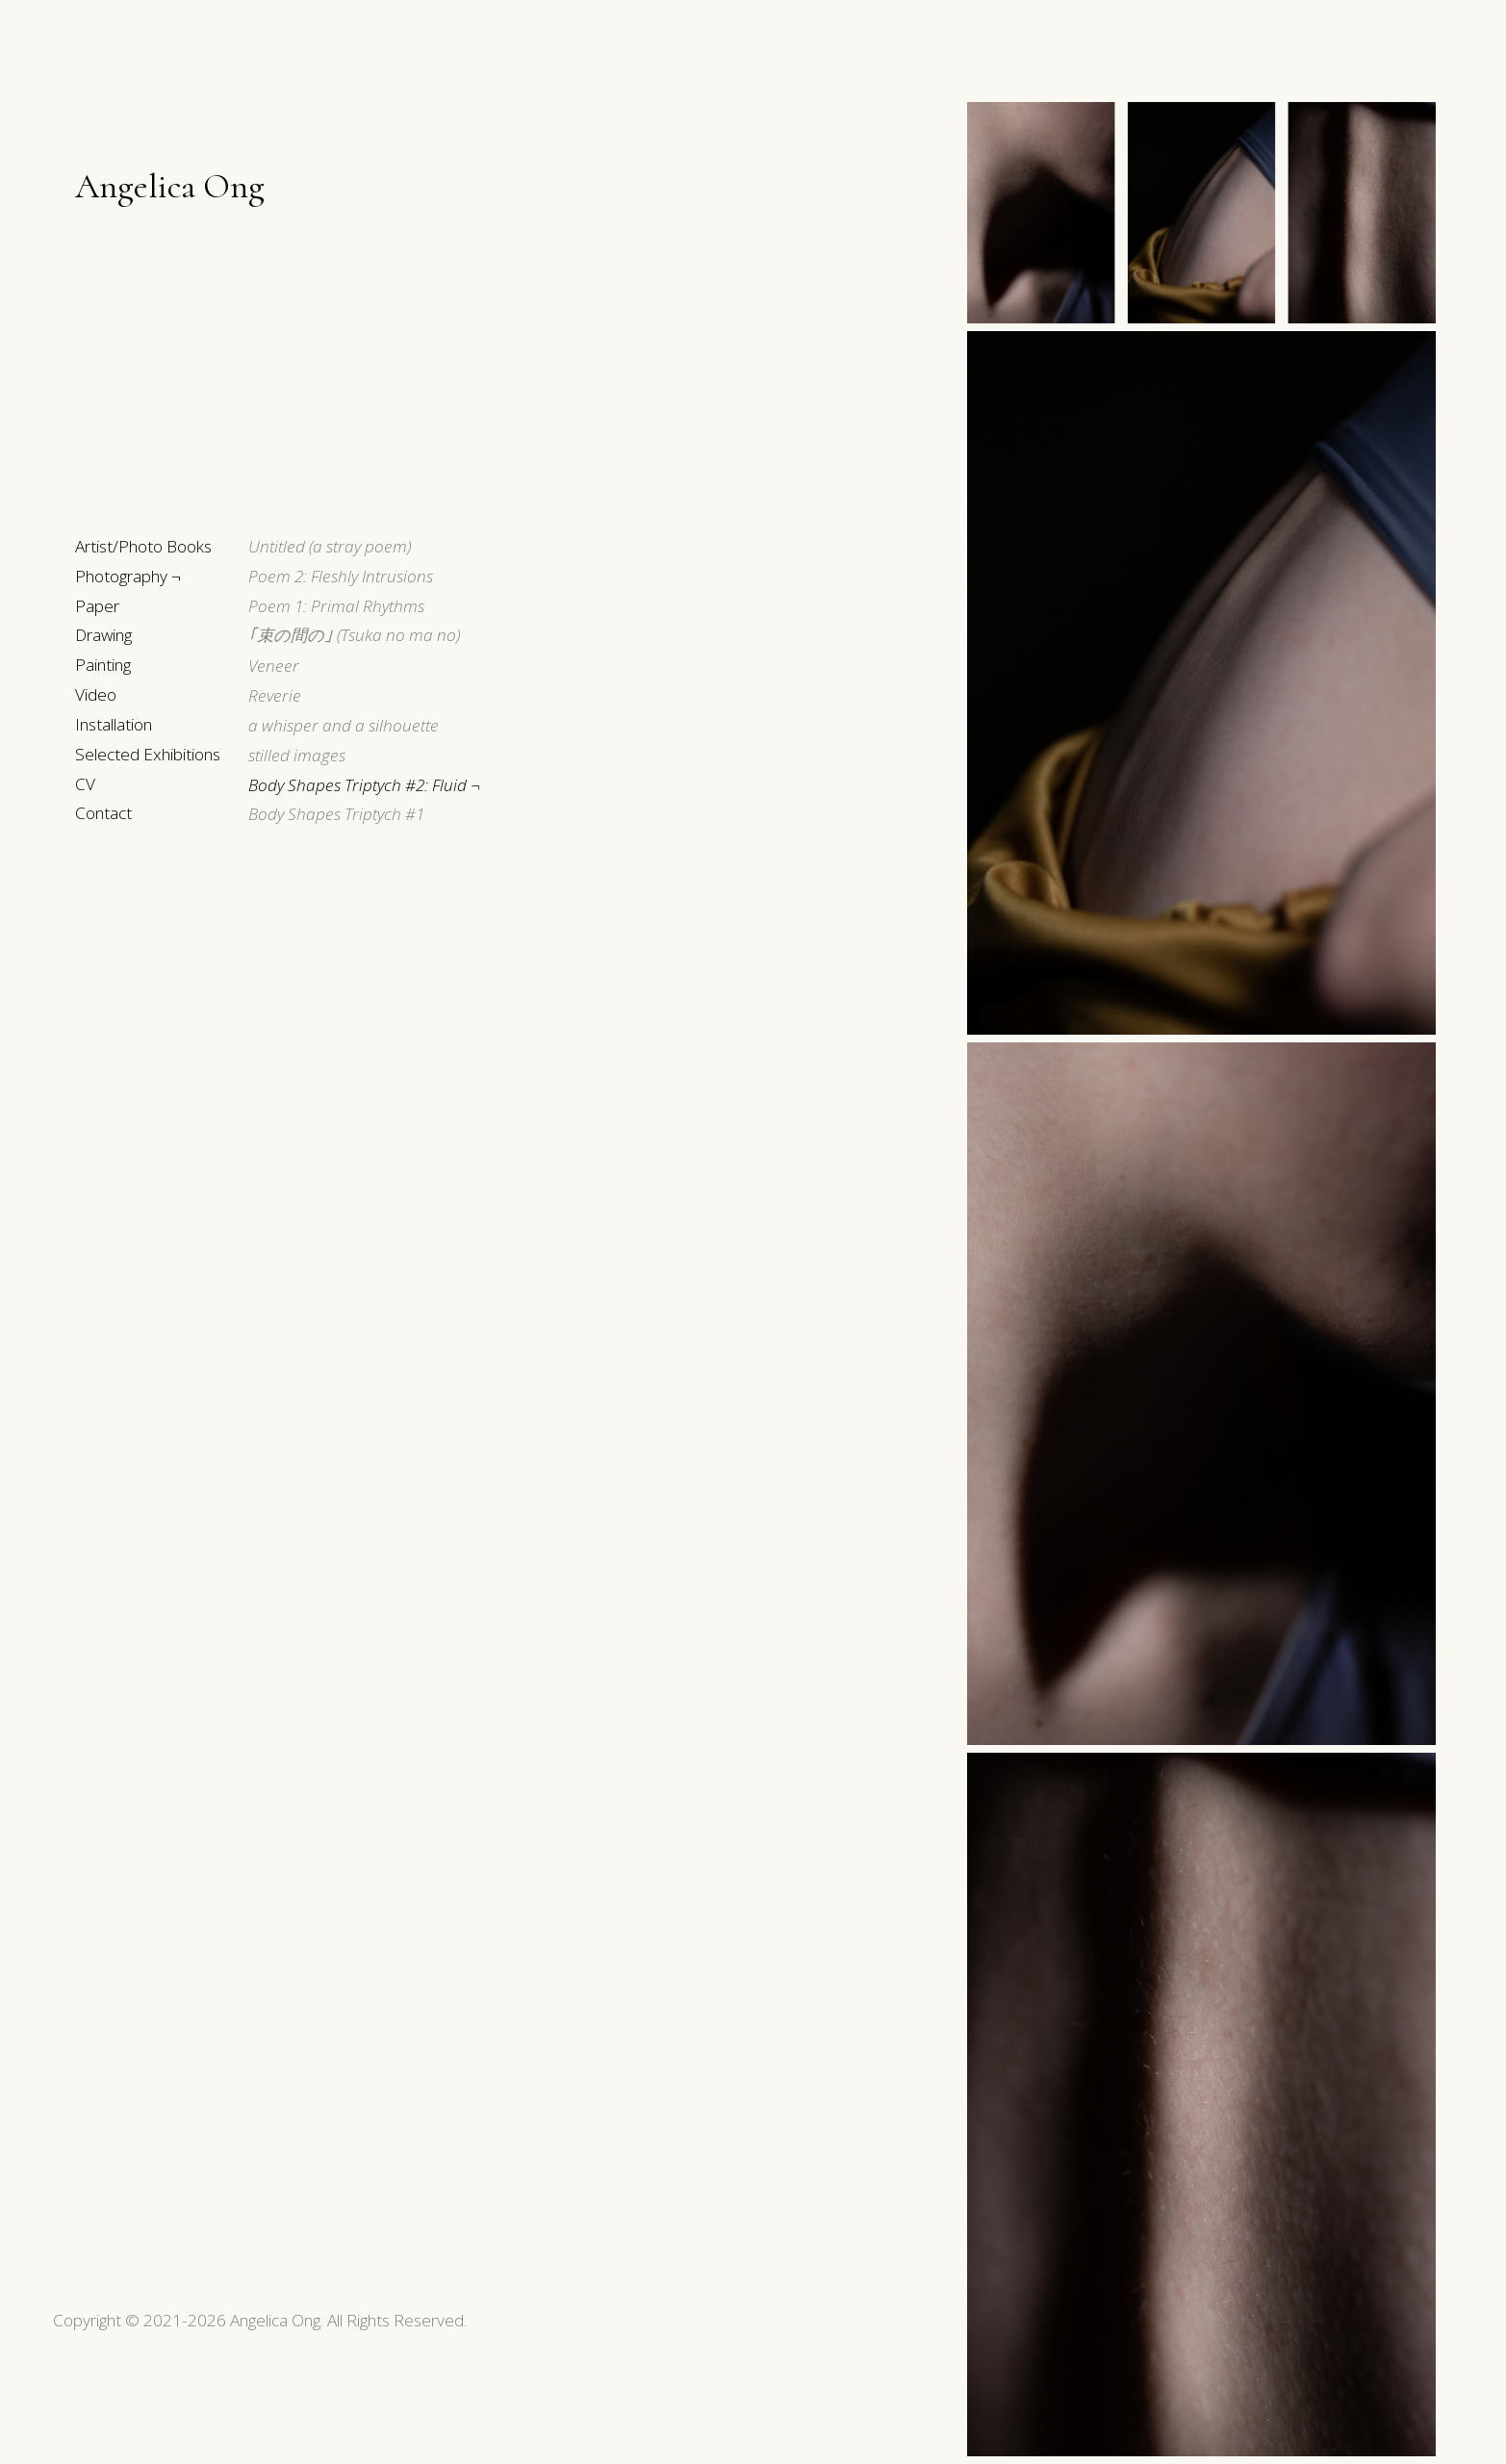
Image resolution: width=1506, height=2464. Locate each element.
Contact (103, 813)
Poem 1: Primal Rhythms (336, 606)
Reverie (274, 695)
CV (85, 784)
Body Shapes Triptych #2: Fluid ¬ (364, 785)
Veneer (273, 665)
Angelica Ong (170, 186)
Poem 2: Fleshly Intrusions (340, 576)
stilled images (296, 755)
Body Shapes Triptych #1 (336, 814)
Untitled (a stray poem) (329, 546)
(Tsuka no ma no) (354, 635)
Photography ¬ (128, 576)
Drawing (103, 635)
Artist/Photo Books (143, 546)
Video (95, 694)
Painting (103, 665)
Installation (113, 724)
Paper (97, 606)
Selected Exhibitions (147, 754)
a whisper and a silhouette (343, 725)
